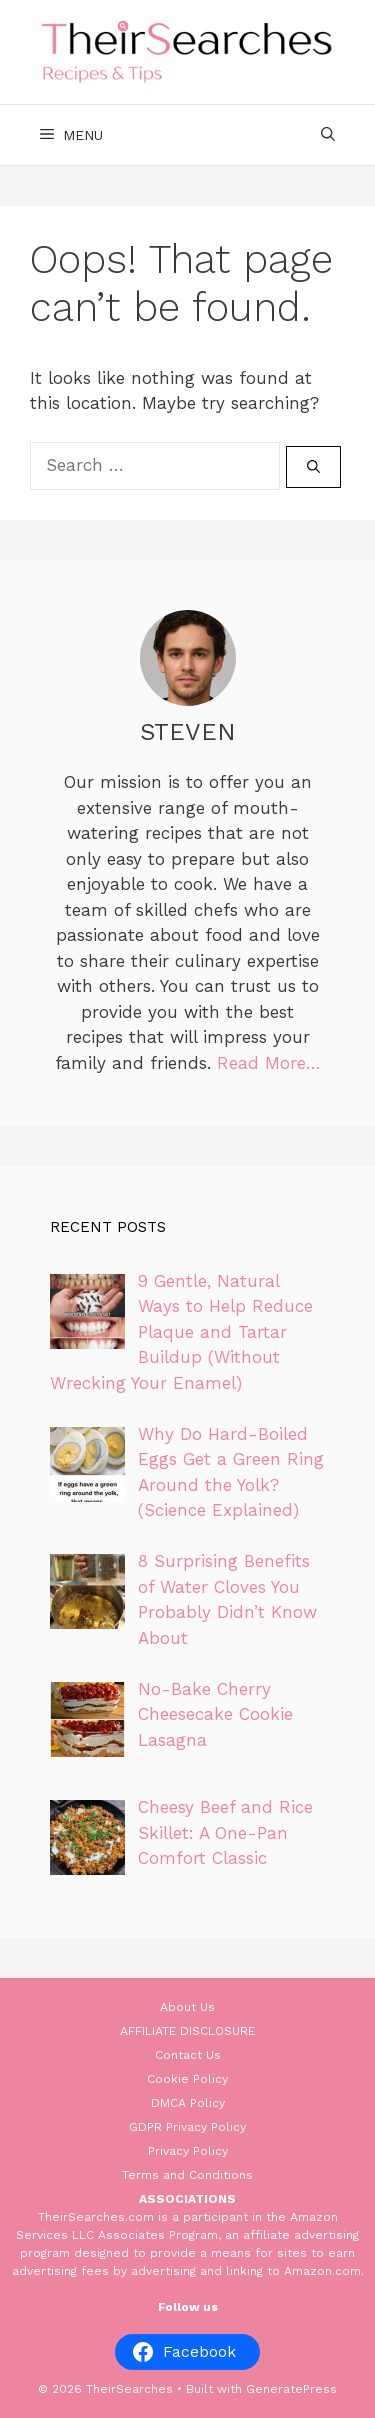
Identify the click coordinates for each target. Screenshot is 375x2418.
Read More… (269, 1063)
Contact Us (188, 2055)
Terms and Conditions (187, 2175)
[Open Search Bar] (328, 135)
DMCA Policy (188, 2103)
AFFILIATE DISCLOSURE (187, 2031)
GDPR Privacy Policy (187, 2127)
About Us (187, 2007)
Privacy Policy (188, 2151)
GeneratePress (291, 2389)
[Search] (313, 467)
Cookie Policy (187, 2079)
